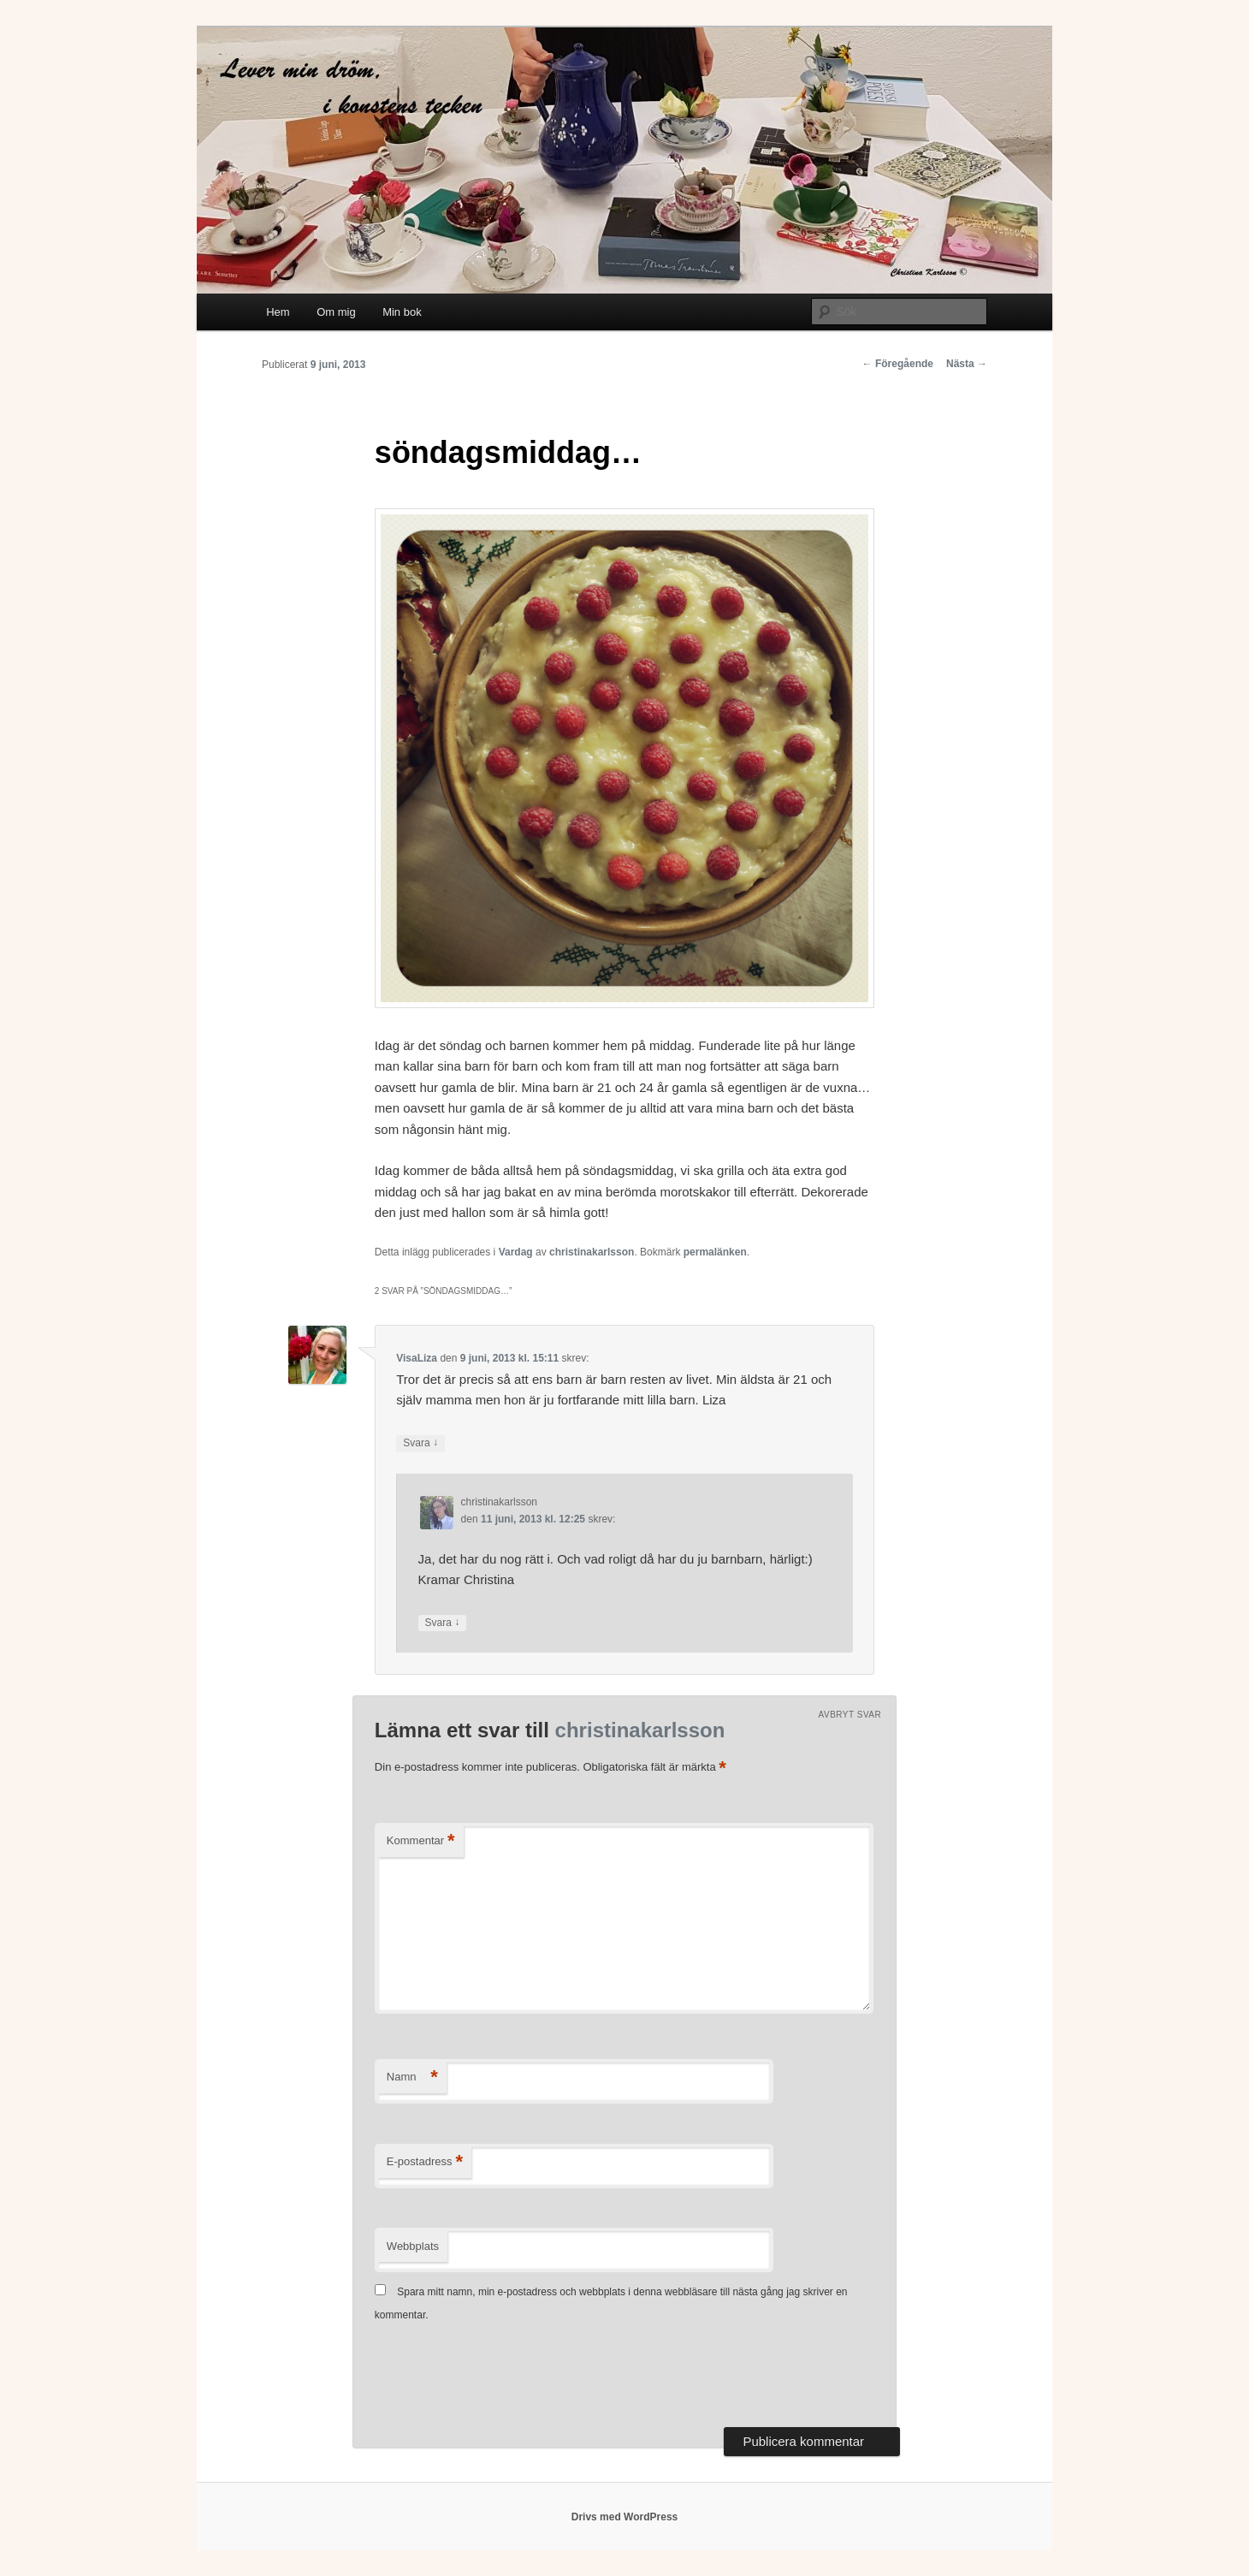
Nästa (966, 364)
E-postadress (425, 2162)
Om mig (336, 312)
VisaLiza (416, 1358)
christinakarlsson (591, 1252)
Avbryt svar (850, 1714)
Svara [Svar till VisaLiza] (420, 1443)
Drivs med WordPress (624, 2517)
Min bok (402, 312)
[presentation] (505, 2376)
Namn (412, 2077)
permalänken (715, 1252)
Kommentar (421, 1841)
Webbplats (413, 2246)
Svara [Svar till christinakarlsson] (442, 1623)
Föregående (897, 364)
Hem (277, 312)
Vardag (516, 1252)
